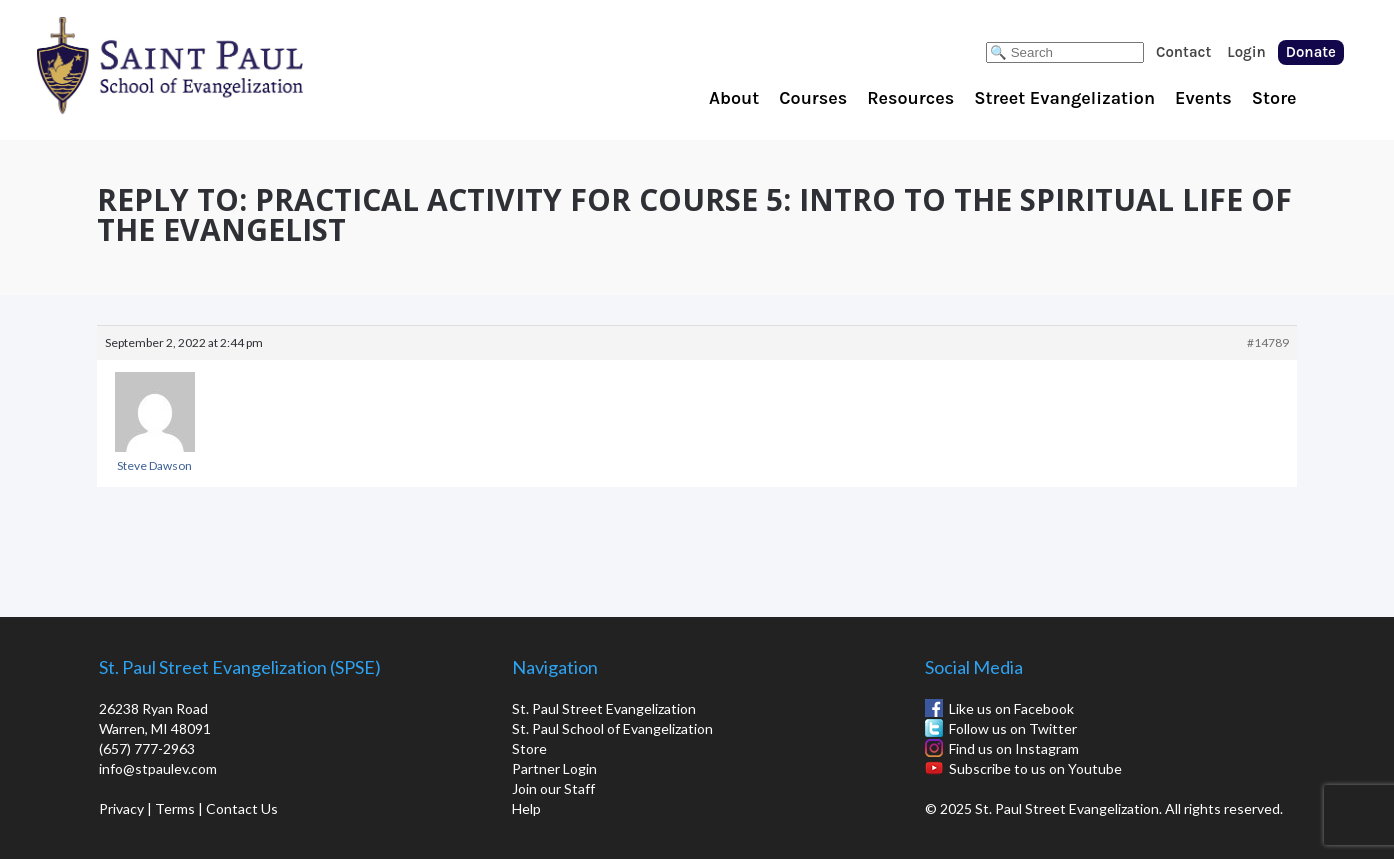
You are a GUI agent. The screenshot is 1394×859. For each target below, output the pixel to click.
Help (526, 808)
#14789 (1268, 342)
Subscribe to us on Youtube (1035, 768)
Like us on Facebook (1011, 708)
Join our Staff (553, 788)
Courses (813, 98)
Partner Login (554, 768)
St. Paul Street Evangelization (604, 708)
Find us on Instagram (1014, 748)
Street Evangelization (1064, 98)
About (734, 98)
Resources (910, 98)
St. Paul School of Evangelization (210, 65)
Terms (175, 808)
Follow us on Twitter (1013, 728)
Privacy (121, 808)
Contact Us (242, 808)
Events (1203, 98)
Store (1274, 98)
